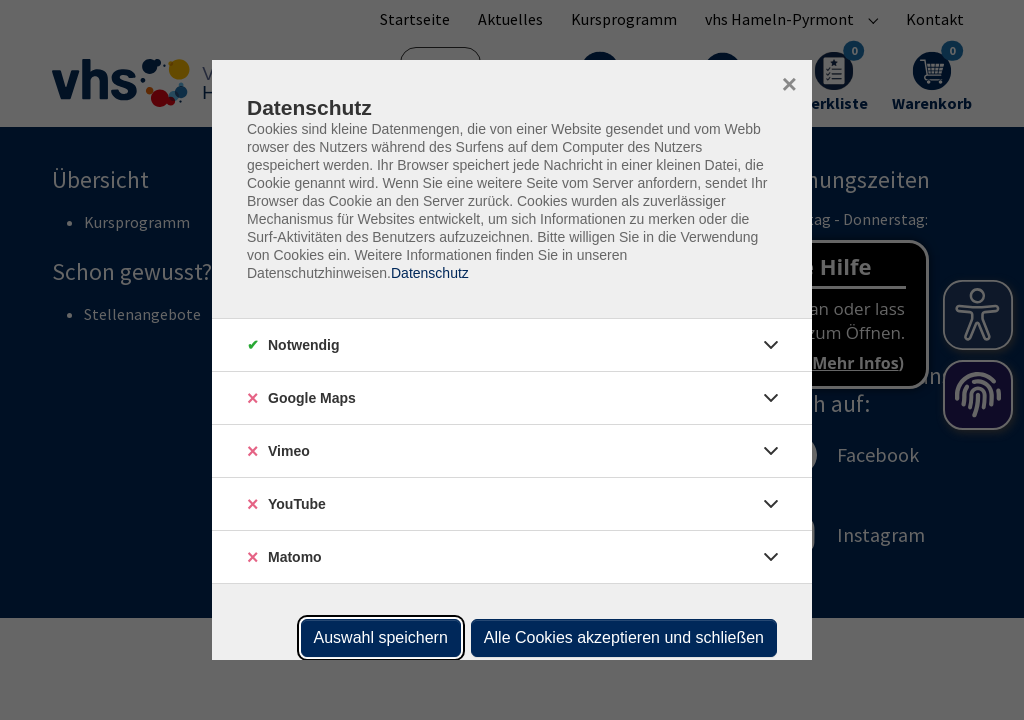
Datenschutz (430, 273)
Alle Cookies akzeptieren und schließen (624, 637)
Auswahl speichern (381, 637)
